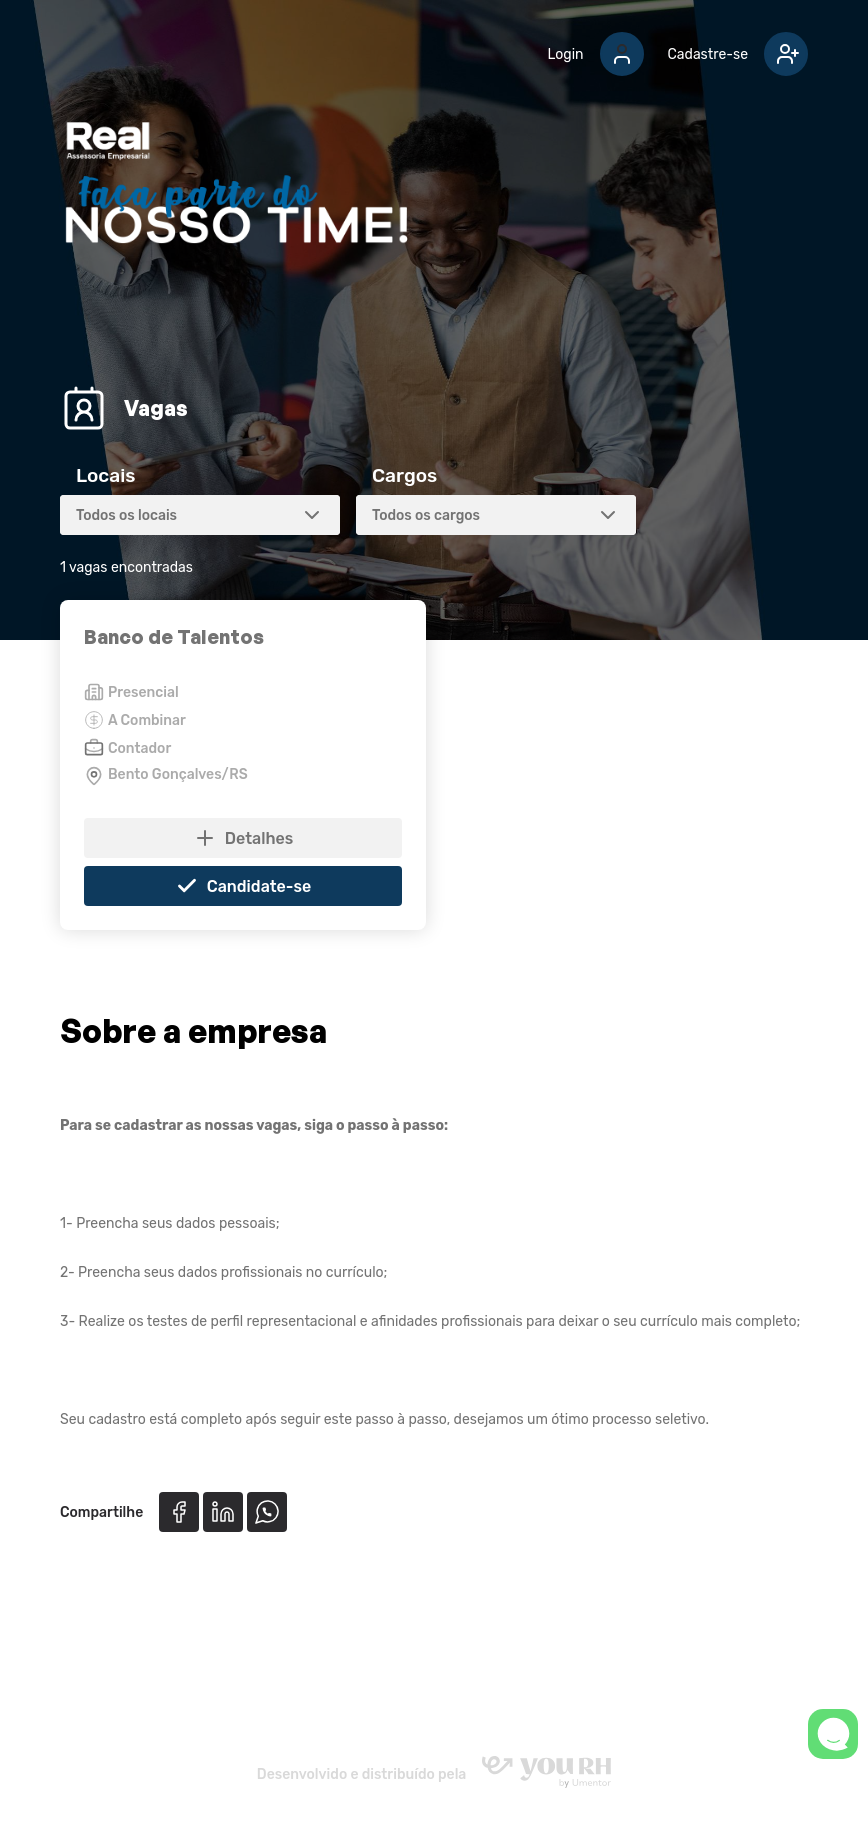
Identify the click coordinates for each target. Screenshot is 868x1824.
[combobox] (200, 515)
